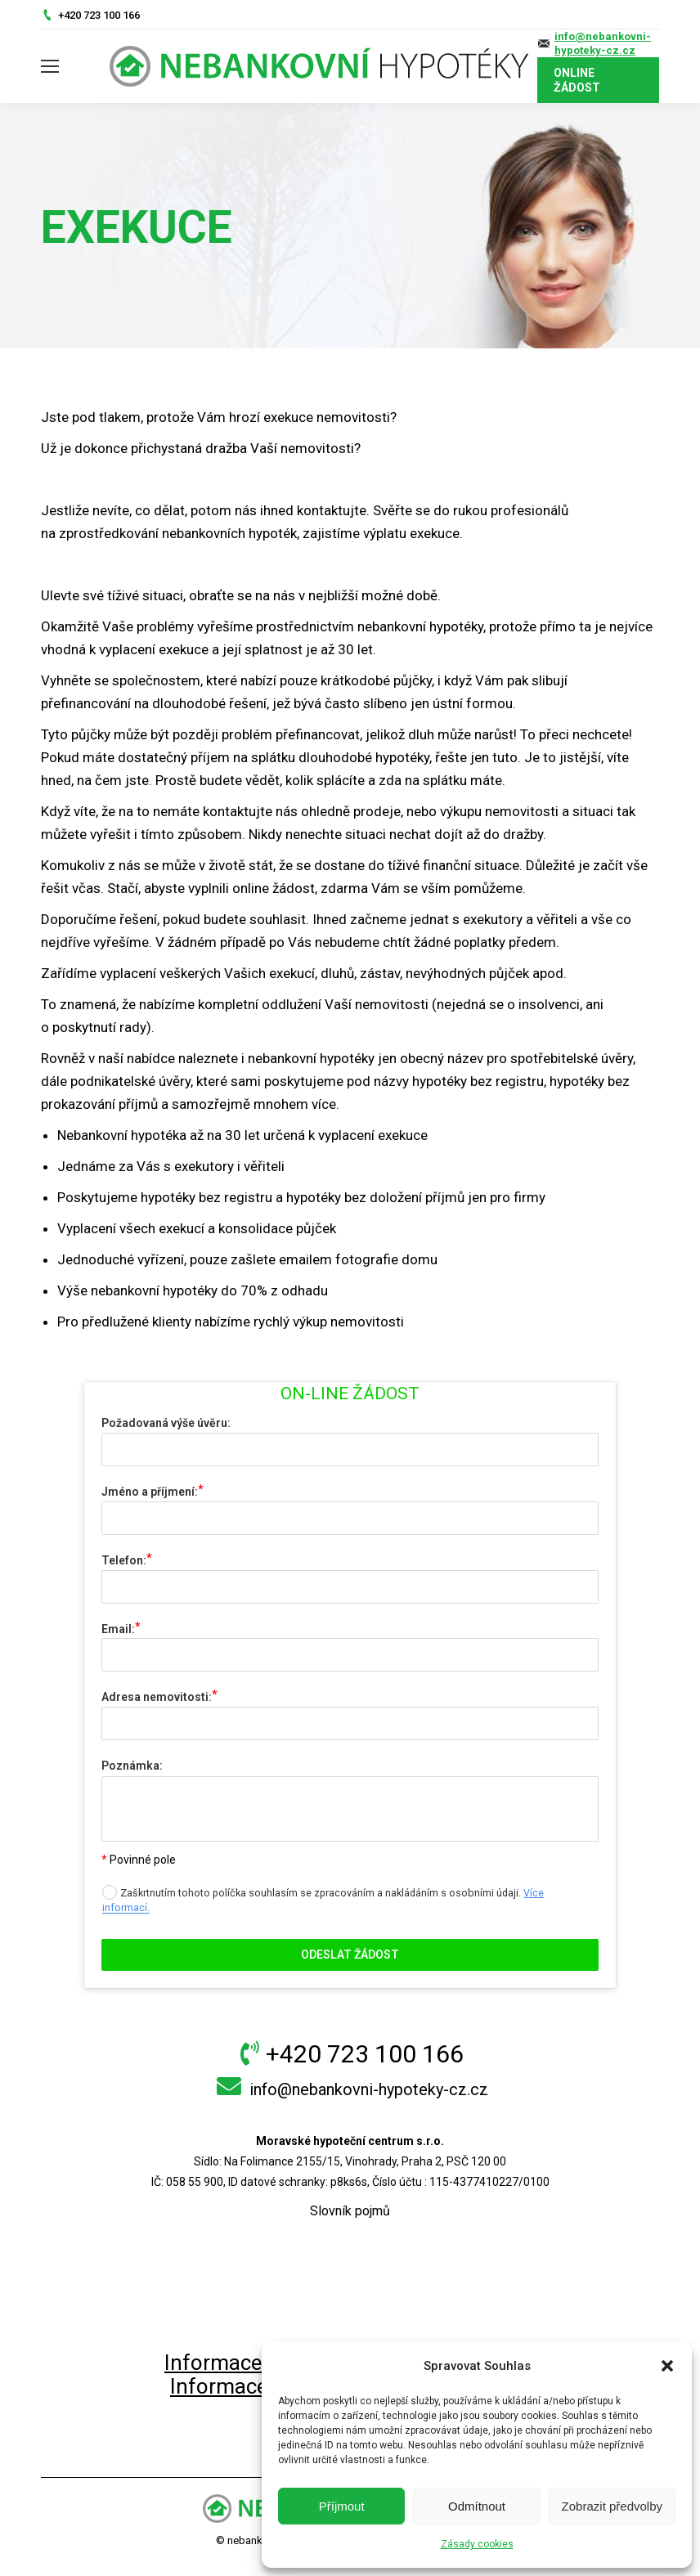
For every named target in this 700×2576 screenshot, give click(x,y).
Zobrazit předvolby (612, 2506)
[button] (667, 2366)
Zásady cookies (477, 2544)
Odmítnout (476, 2506)
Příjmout (342, 2506)
